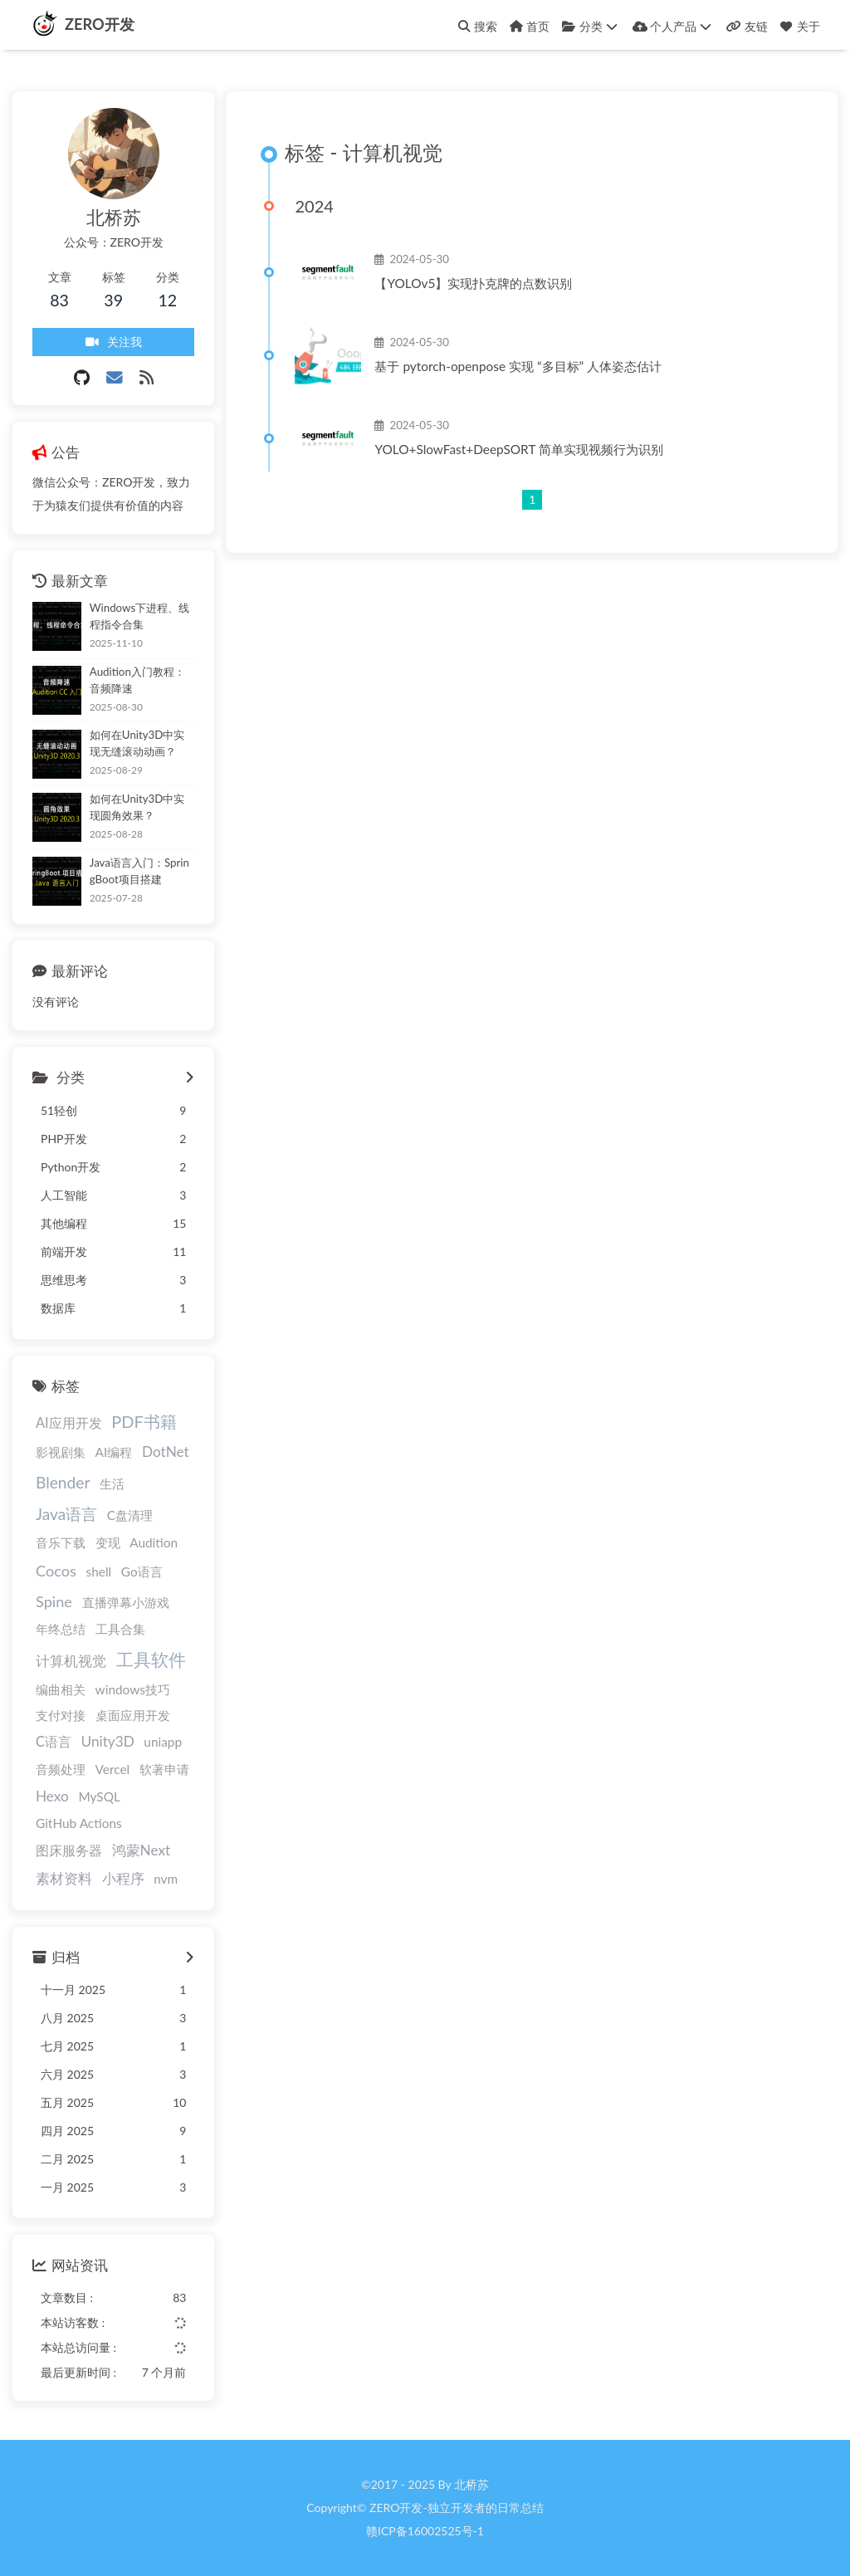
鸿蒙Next (141, 1850)
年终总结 (60, 1628)
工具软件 (151, 1659)
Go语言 (142, 1571)
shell (99, 1571)
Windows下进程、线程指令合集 (139, 616)
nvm (166, 1879)
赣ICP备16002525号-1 (425, 2531)
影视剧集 (60, 1451)
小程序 (123, 1879)
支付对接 (60, 1715)
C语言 (53, 1742)
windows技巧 (132, 1689)
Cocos (56, 1571)
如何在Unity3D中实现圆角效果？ (137, 807)
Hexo (52, 1796)
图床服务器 (69, 1850)
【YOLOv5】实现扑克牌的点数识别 (473, 283)
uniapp (163, 1742)
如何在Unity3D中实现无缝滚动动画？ (137, 744)
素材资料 (64, 1879)
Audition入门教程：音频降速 (137, 680)
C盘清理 (130, 1515)
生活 (112, 1483)
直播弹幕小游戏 (125, 1602)
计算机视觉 (71, 1660)
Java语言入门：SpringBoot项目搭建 (139, 871)
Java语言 (66, 1513)
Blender (63, 1482)
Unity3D (107, 1742)
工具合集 (120, 1628)
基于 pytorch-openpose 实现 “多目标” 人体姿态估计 (518, 366)
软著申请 (164, 1769)
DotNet (165, 1451)
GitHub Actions (79, 1823)
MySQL (99, 1796)
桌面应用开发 (132, 1715)
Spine (54, 1601)
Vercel (112, 1769)
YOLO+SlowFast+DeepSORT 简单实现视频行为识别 (518, 449)
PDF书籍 (144, 1421)
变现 (107, 1543)
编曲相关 (60, 1689)
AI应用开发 (69, 1422)
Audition (153, 1543)
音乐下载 (60, 1543)
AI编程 (114, 1451)
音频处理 (60, 1769)
